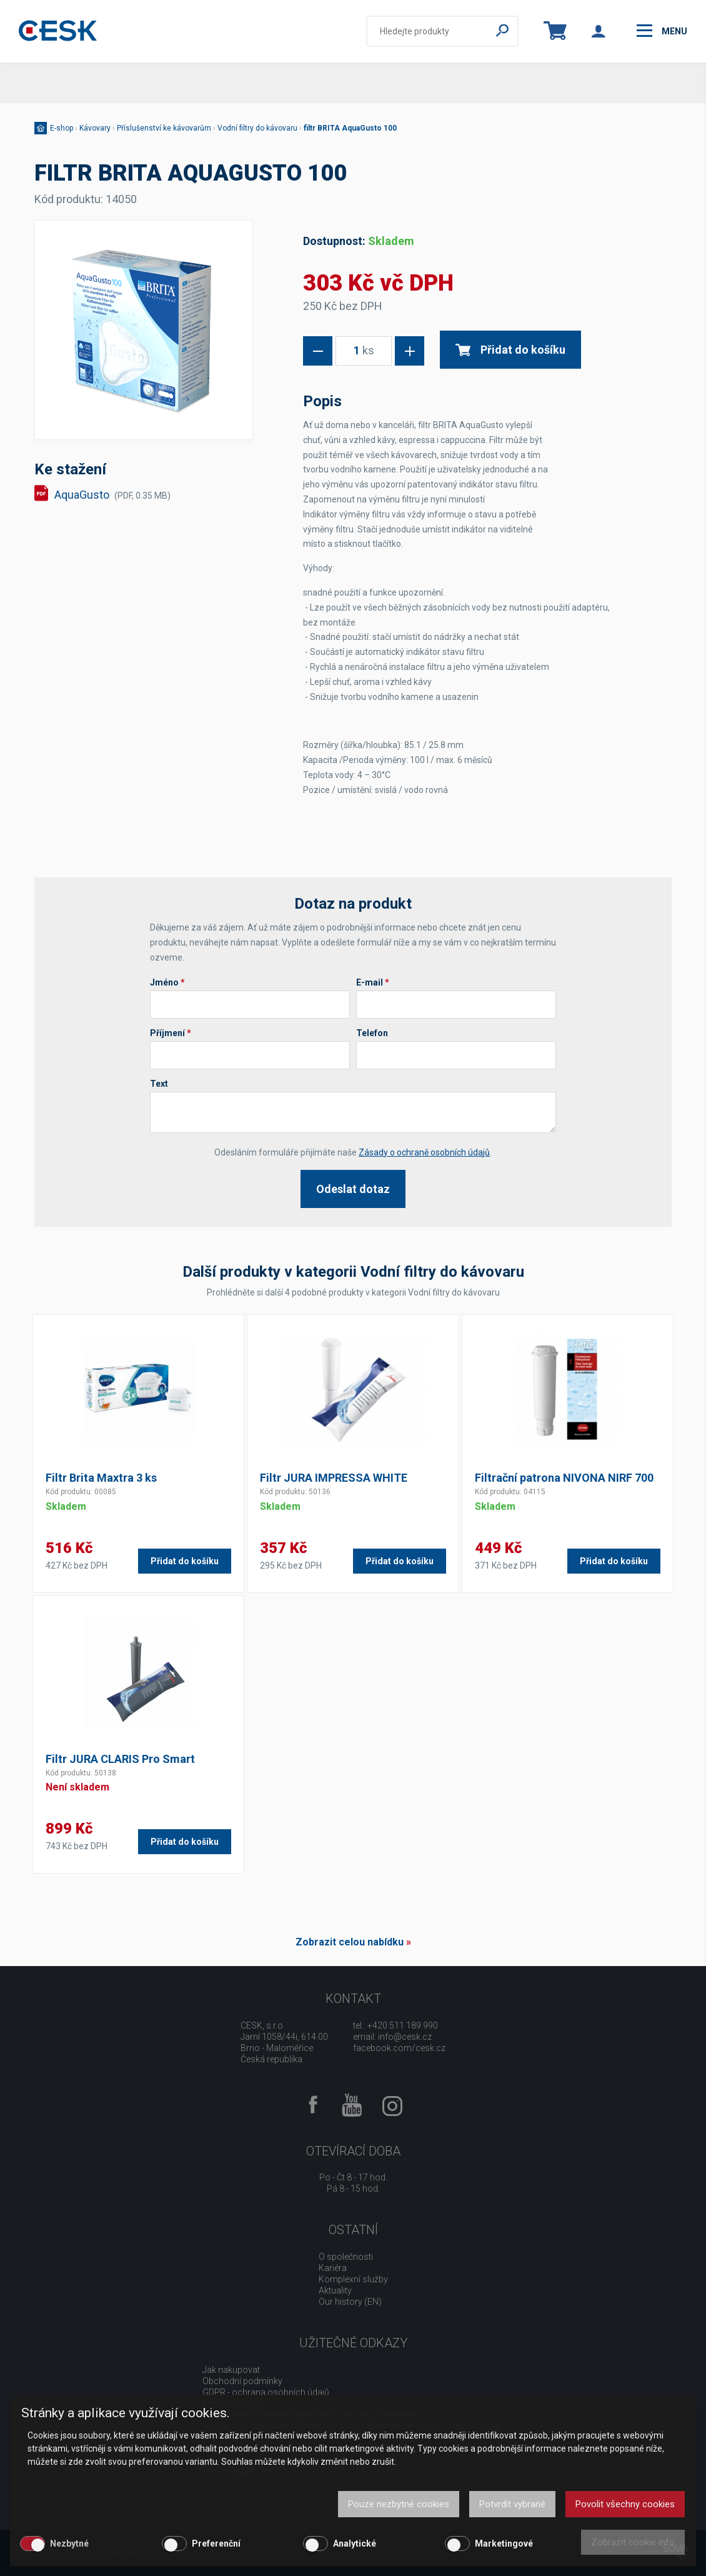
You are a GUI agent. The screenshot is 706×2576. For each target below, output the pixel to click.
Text (159, 1083)
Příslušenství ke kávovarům (164, 128)
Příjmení (170, 1033)
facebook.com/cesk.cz (399, 2048)
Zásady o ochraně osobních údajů (424, 1152)
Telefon (372, 1033)
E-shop (61, 128)
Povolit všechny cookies (625, 2504)
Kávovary (95, 128)
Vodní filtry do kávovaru (257, 128)
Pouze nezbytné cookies (398, 2504)
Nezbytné (69, 2544)
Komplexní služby (353, 2279)
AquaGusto (112, 494)
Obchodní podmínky (242, 2381)
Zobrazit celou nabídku (350, 1942)
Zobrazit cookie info (633, 2542)
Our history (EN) (350, 2302)
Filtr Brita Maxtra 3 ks (101, 1477)
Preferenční (216, 2544)
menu (662, 30)
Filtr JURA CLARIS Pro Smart (120, 1758)
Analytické (354, 2544)
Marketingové (504, 2544)
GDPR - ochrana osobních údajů (265, 2392)
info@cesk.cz (405, 2037)
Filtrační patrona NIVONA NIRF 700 (564, 1477)
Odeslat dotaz (353, 1189)
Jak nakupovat (231, 2370)
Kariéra (333, 2268)
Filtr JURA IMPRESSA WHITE (333, 1477)
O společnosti (346, 2257)
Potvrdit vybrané (512, 2504)
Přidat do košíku (510, 349)
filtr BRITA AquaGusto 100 (350, 128)
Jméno (167, 982)
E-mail (372, 982)
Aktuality (335, 2290)
